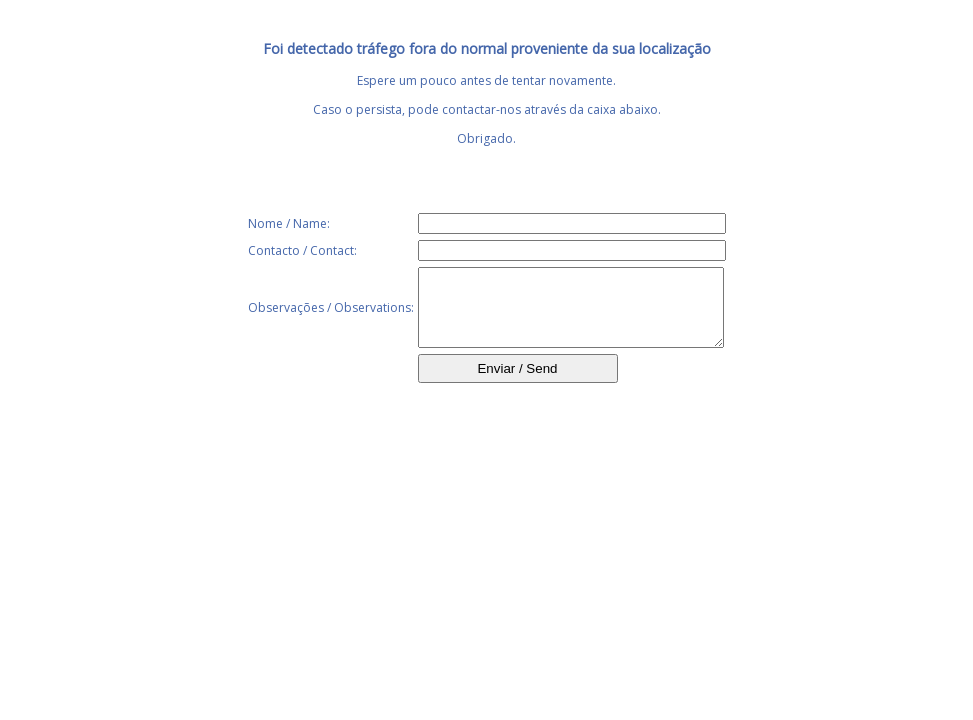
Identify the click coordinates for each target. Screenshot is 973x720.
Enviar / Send (517, 383)
